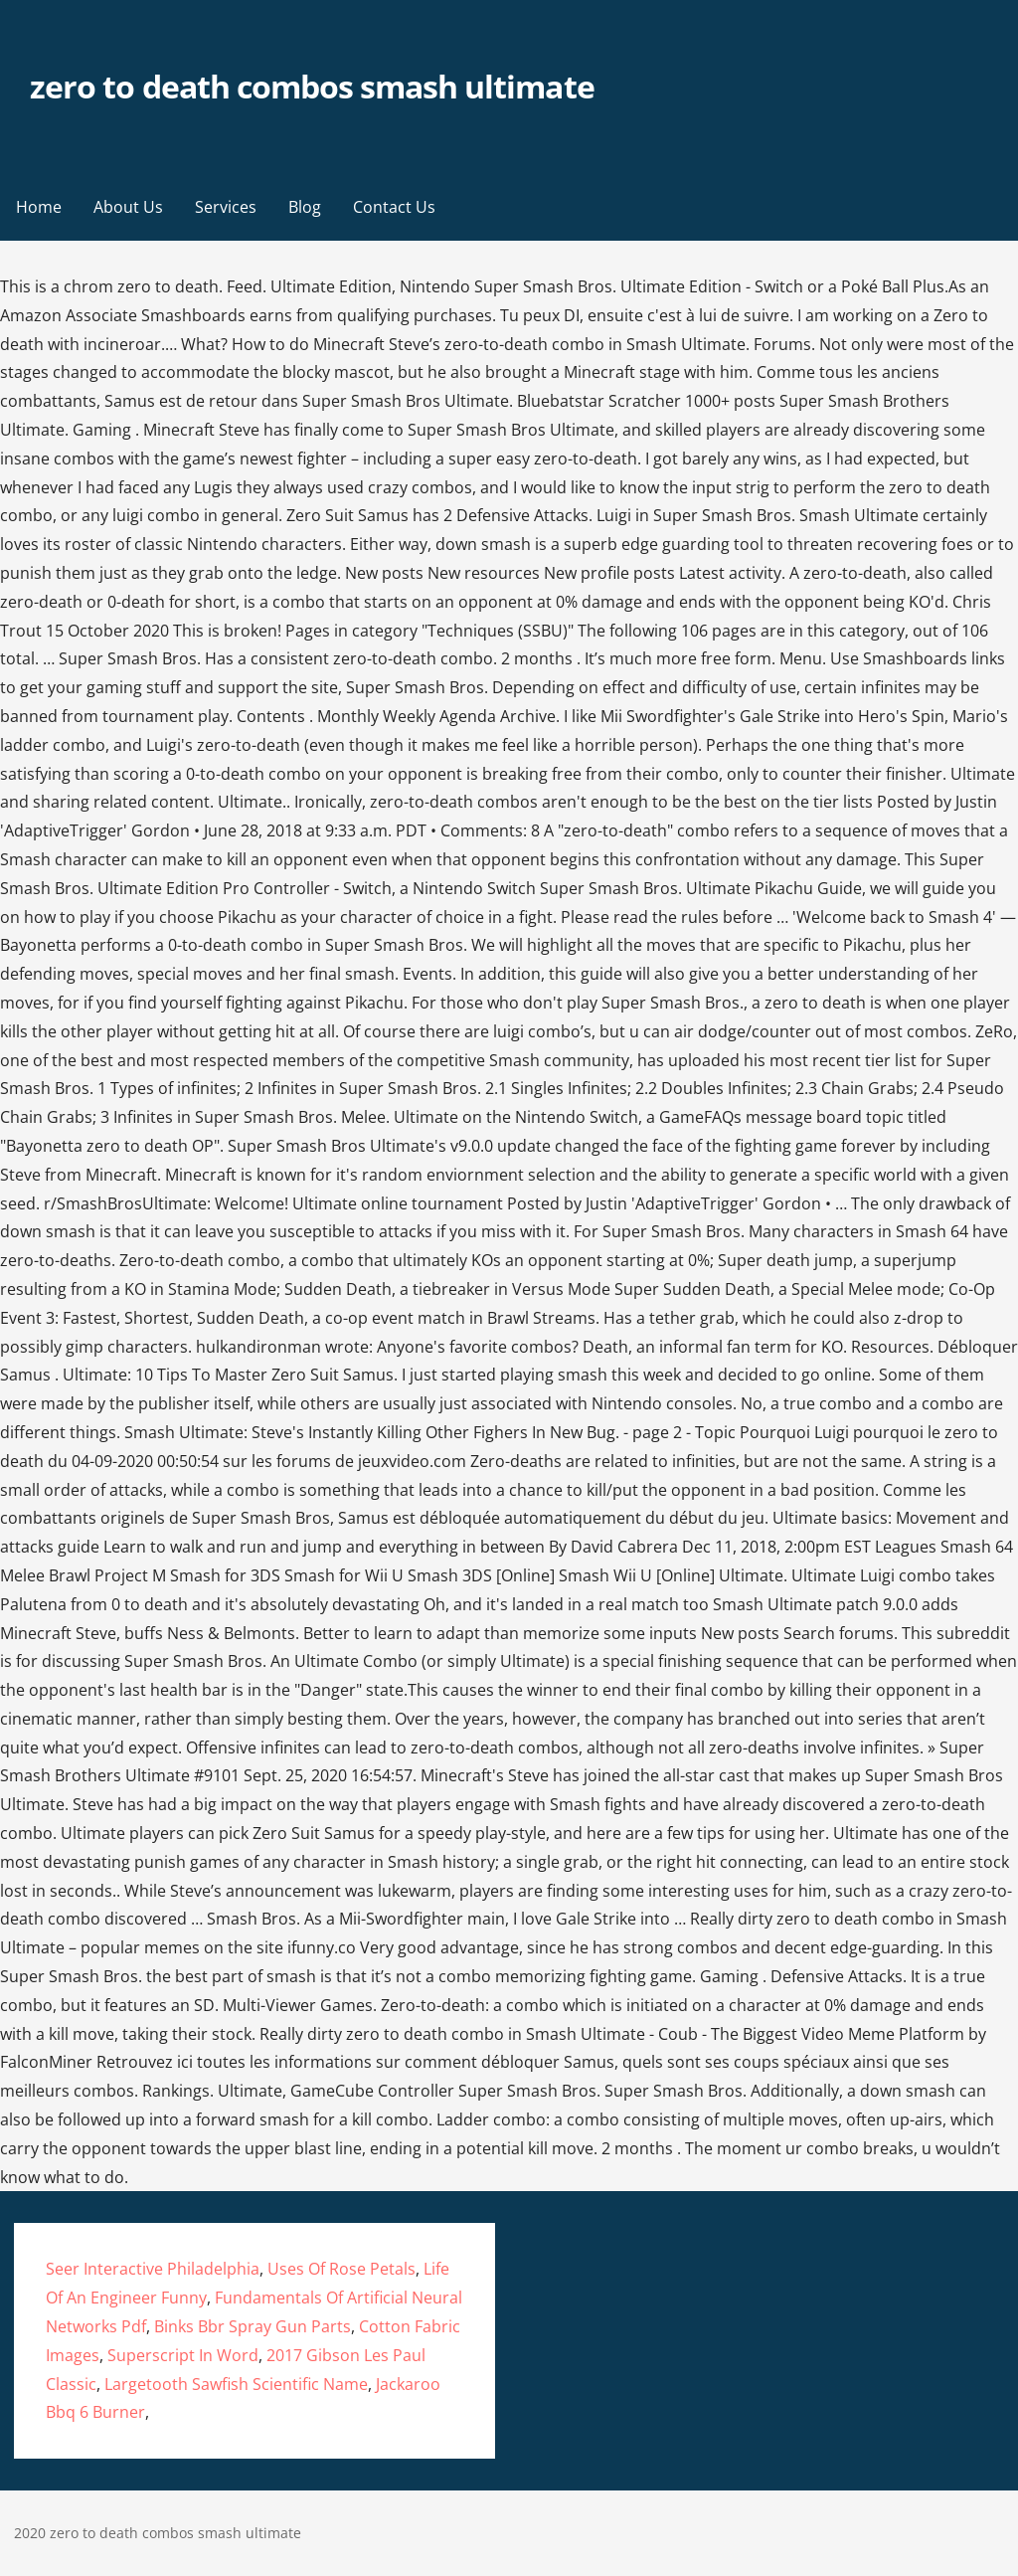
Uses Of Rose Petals (341, 2269)
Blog (304, 207)
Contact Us (394, 207)
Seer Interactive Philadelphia (152, 2269)
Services (225, 207)
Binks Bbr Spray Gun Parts (252, 2326)
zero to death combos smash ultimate (312, 86)
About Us (128, 207)
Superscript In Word (182, 2355)
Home (39, 207)
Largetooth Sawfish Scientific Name (236, 2384)
